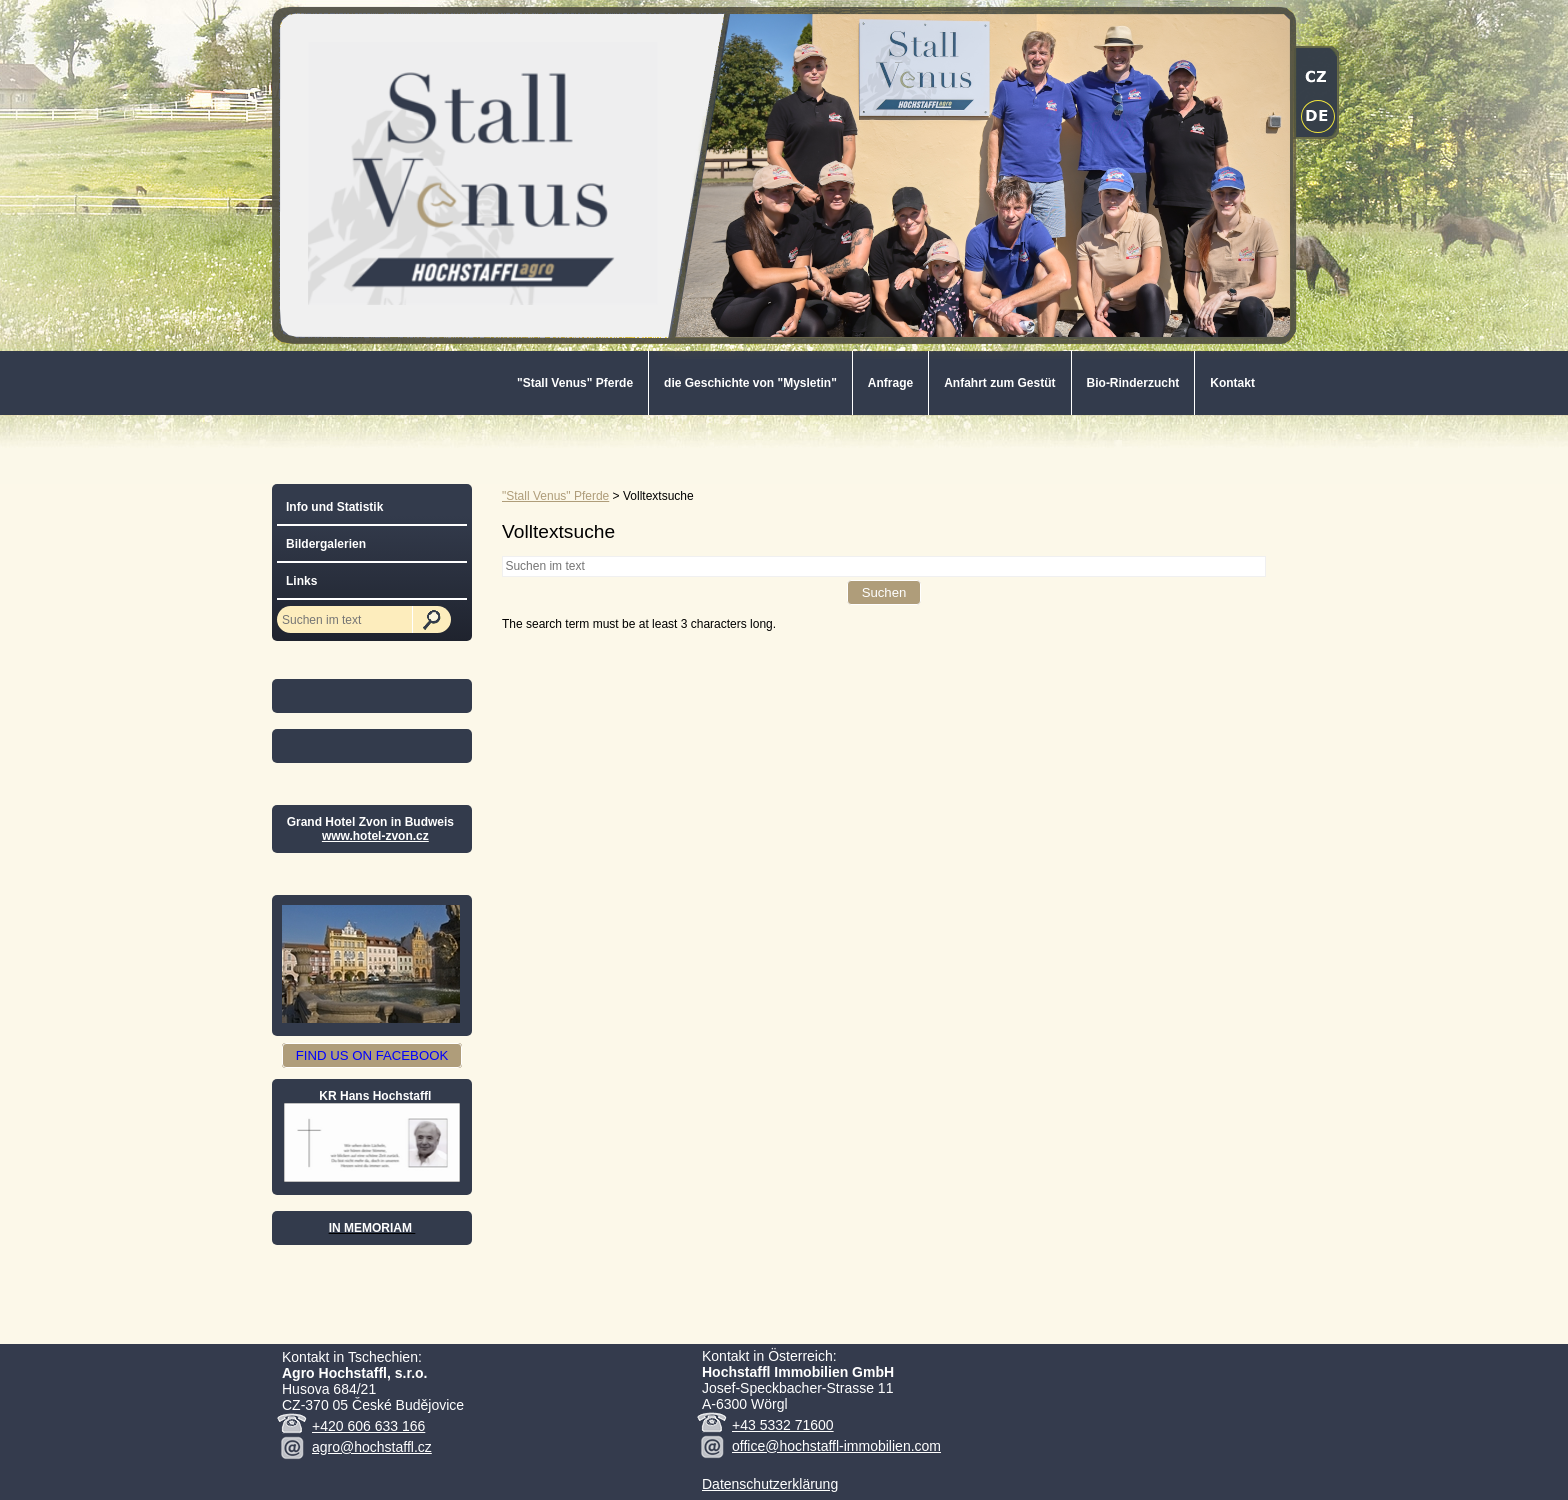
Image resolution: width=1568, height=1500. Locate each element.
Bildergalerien (326, 544)
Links (301, 581)
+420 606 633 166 (368, 1426)
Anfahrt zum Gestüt (999, 383)
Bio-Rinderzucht (1133, 383)
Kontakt (1232, 383)
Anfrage (890, 383)
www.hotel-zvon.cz (375, 836)
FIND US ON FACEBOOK (372, 1055)
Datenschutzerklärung (770, 1484)
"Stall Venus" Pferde (575, 383)
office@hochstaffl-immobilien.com (836, 1446)
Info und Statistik (334, 507)
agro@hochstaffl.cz (372, 1447)
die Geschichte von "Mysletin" (750, 383)
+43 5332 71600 (783, 1425)
